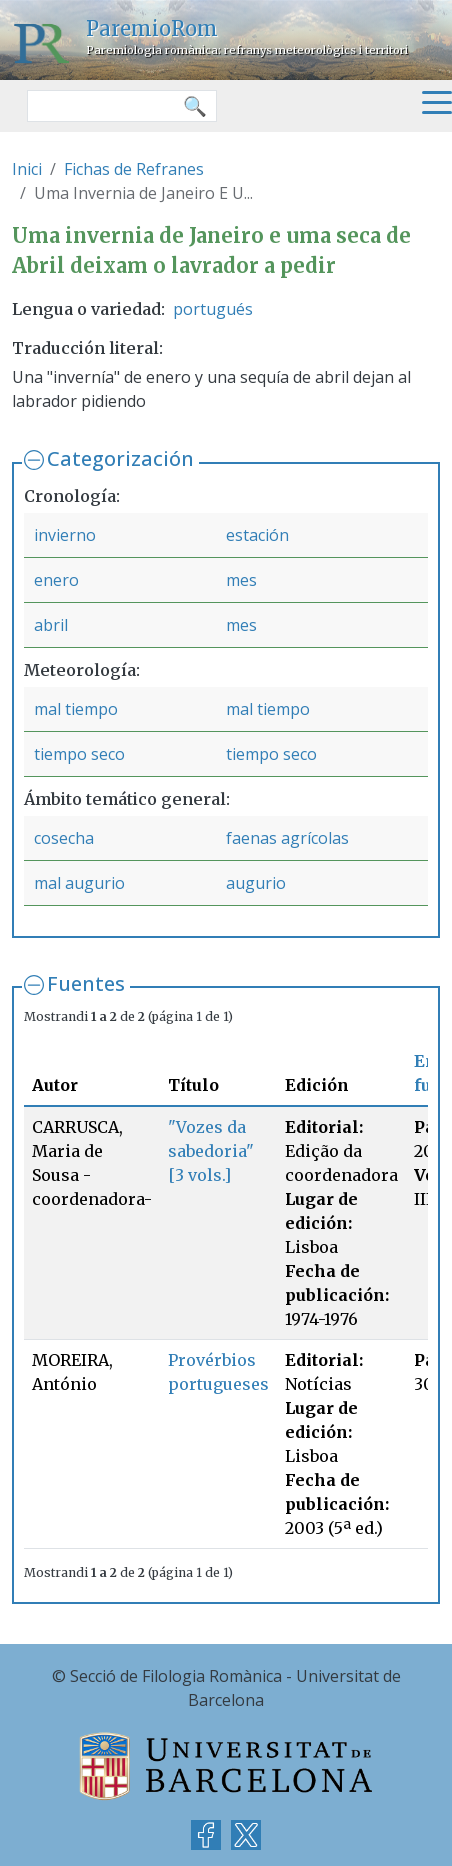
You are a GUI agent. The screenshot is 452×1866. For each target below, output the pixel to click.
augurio (256, 883)
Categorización (120, 458)
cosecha (64, 838)
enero (56, 580)
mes (241, 580)
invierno (65, 535)
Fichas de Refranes (134, 169)
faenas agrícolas (287, 838)
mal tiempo (76, 709)
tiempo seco (79, 754)
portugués (213, 309)
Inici (27, 169)
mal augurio (79, 883)
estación (257, 535)
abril (51, 625)
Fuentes (86, 983)
